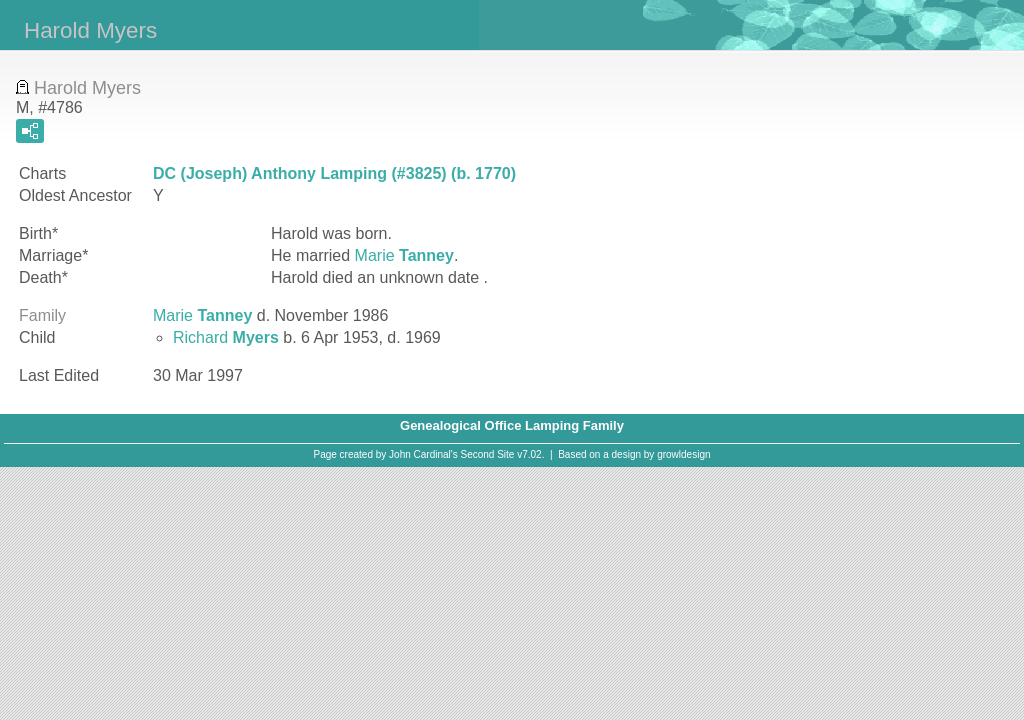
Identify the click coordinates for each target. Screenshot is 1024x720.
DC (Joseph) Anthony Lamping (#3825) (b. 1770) (334, 173)
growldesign (683, 454)
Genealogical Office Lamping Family (512, 425)
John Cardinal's (423, 454)
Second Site (488, 454)
